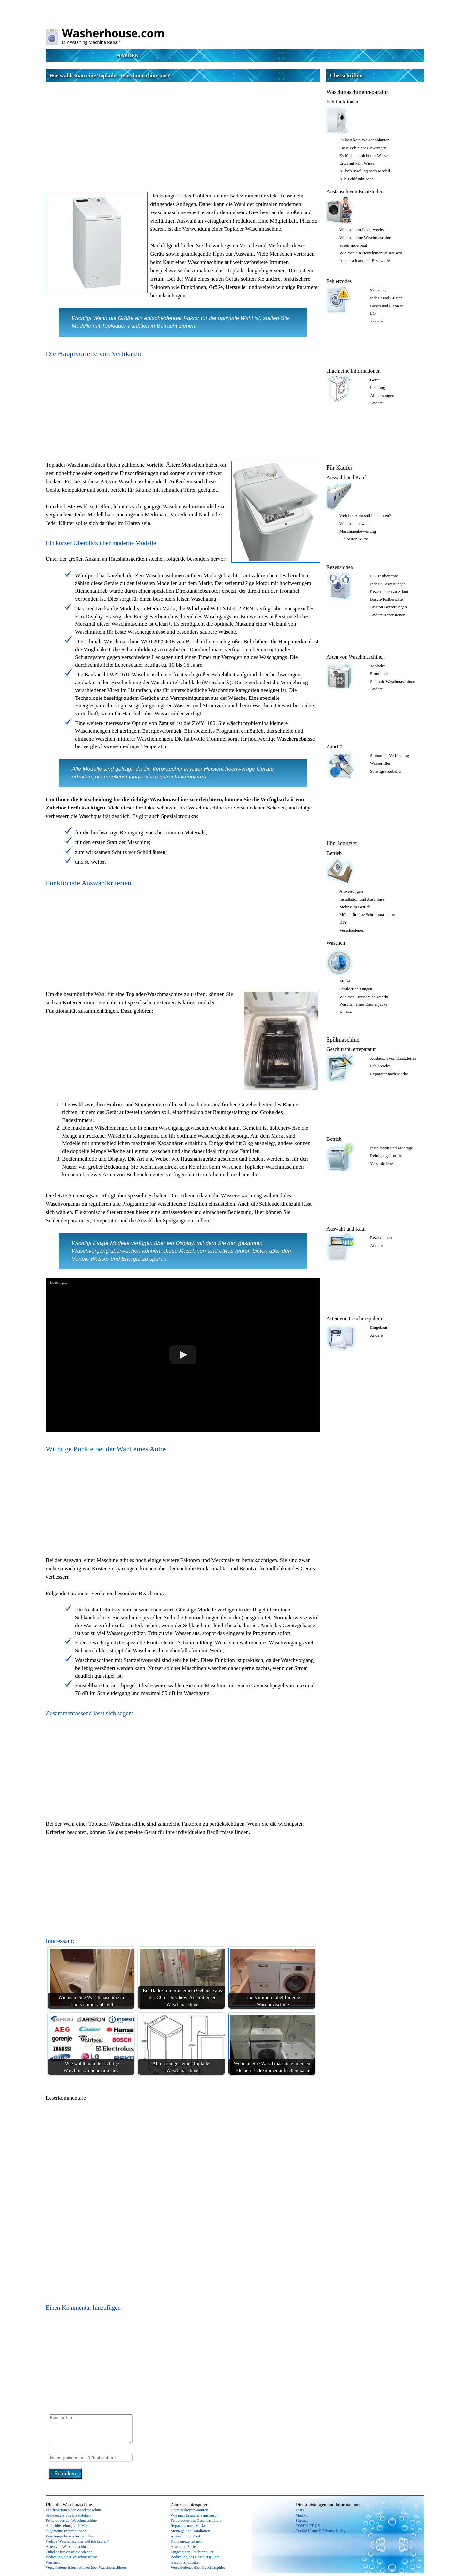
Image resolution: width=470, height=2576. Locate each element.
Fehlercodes (339, 281)
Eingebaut (378, 1327)
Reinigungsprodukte (387, 1155)
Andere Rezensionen (387, 614)
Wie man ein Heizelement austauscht (370, 252)
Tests (300, 2510)
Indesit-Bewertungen (388, 583)
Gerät (375, 379)
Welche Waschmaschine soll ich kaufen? (77, 2541)
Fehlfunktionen (342, 101)
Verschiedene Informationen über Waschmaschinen (86, 2567)
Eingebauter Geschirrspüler (192, 2552)
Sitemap (302, 2520)
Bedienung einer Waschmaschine (72, 2557)
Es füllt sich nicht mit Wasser (364, 155)
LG (373, 313)
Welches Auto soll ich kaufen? (365, 515)
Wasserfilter (380, 763)
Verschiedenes (351, 930)
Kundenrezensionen (186, 2541)
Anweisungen (351, 891)
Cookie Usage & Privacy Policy (321, 2530)
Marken (127, 55)
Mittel (344, 981)
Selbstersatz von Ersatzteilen (68, 2515)
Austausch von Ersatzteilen (354, 191)
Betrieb (334, 853)
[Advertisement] (183, 131)
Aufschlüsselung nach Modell (364, 170)
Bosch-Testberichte (386, 599)
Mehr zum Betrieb (354, 906)
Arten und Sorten (184, 2546)
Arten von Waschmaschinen (355, 657)
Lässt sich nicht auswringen (362, 147)
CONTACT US (308, 2525)
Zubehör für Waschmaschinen (69, 2552)
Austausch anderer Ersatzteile (364, 260)
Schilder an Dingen (355, 988)
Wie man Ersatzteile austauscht (195, 2515)
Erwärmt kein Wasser (357, 163)
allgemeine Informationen (353, 371)
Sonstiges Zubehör (386, 771)
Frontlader (379, 673)
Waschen (335, 943)
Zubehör (335, 746)
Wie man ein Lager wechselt (363, 229)
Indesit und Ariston (386, 297)
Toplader (377, 665)
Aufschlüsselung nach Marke (68, 2525)
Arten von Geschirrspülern (354, 1318)
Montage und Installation (190, 2531)
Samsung (378, 290)
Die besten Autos (353, 538)
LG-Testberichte (384, 575)
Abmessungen (382, 395)
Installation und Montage (391, 1147)
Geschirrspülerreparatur (351, 1049)
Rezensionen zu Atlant (389, 591)
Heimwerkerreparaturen (189, 2510)
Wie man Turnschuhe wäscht (363, 996)
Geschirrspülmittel (185, 2562)
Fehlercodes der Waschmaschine (71, 2520)
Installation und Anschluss (361, 899)
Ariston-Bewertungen (388, 607)
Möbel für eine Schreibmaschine (367, 914)
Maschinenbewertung (357, 531)
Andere (376, 321)
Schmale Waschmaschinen (392, 681)
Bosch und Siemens (387, 305)
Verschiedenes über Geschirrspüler (198, 2567)
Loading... (58, 1282)
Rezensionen (339, 567)
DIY (343, 922)
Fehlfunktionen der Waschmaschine (74, 2510)
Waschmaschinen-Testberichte (69, 2536)
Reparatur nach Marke (389, 1073)
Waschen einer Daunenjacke (363, 1004)
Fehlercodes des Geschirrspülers (196, 2520)
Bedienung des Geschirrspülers (195, 2557)
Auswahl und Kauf (346, 477)
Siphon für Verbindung (389, 755)
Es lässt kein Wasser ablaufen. (364, 139)
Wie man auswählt (355, 523)
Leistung (377, 387)
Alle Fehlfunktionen (356, 178)
